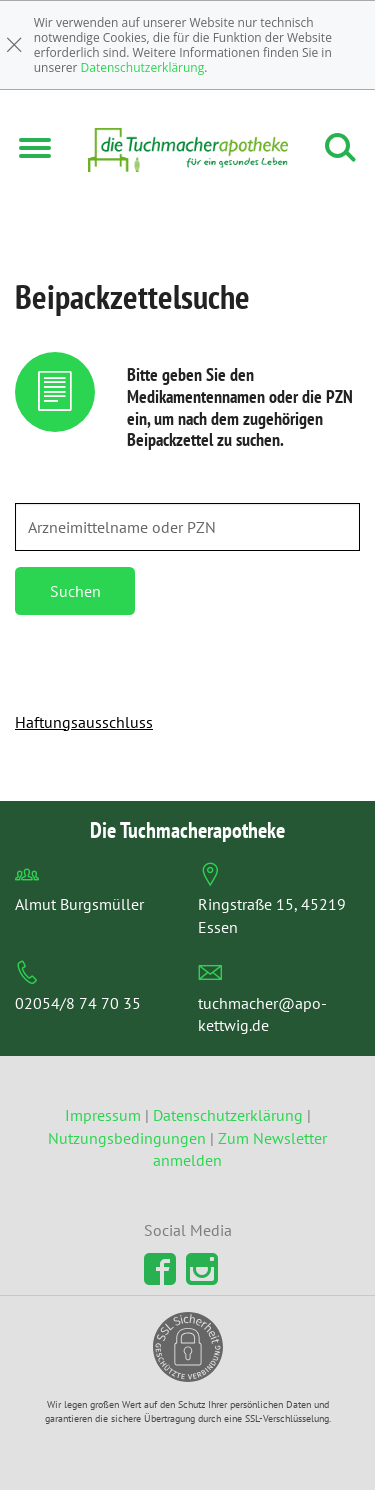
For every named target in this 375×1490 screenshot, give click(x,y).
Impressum (105, 1115)
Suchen (75, 591)
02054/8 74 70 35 (78, 1003)
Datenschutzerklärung (143, 67)
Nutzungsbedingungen (127, 1138)
